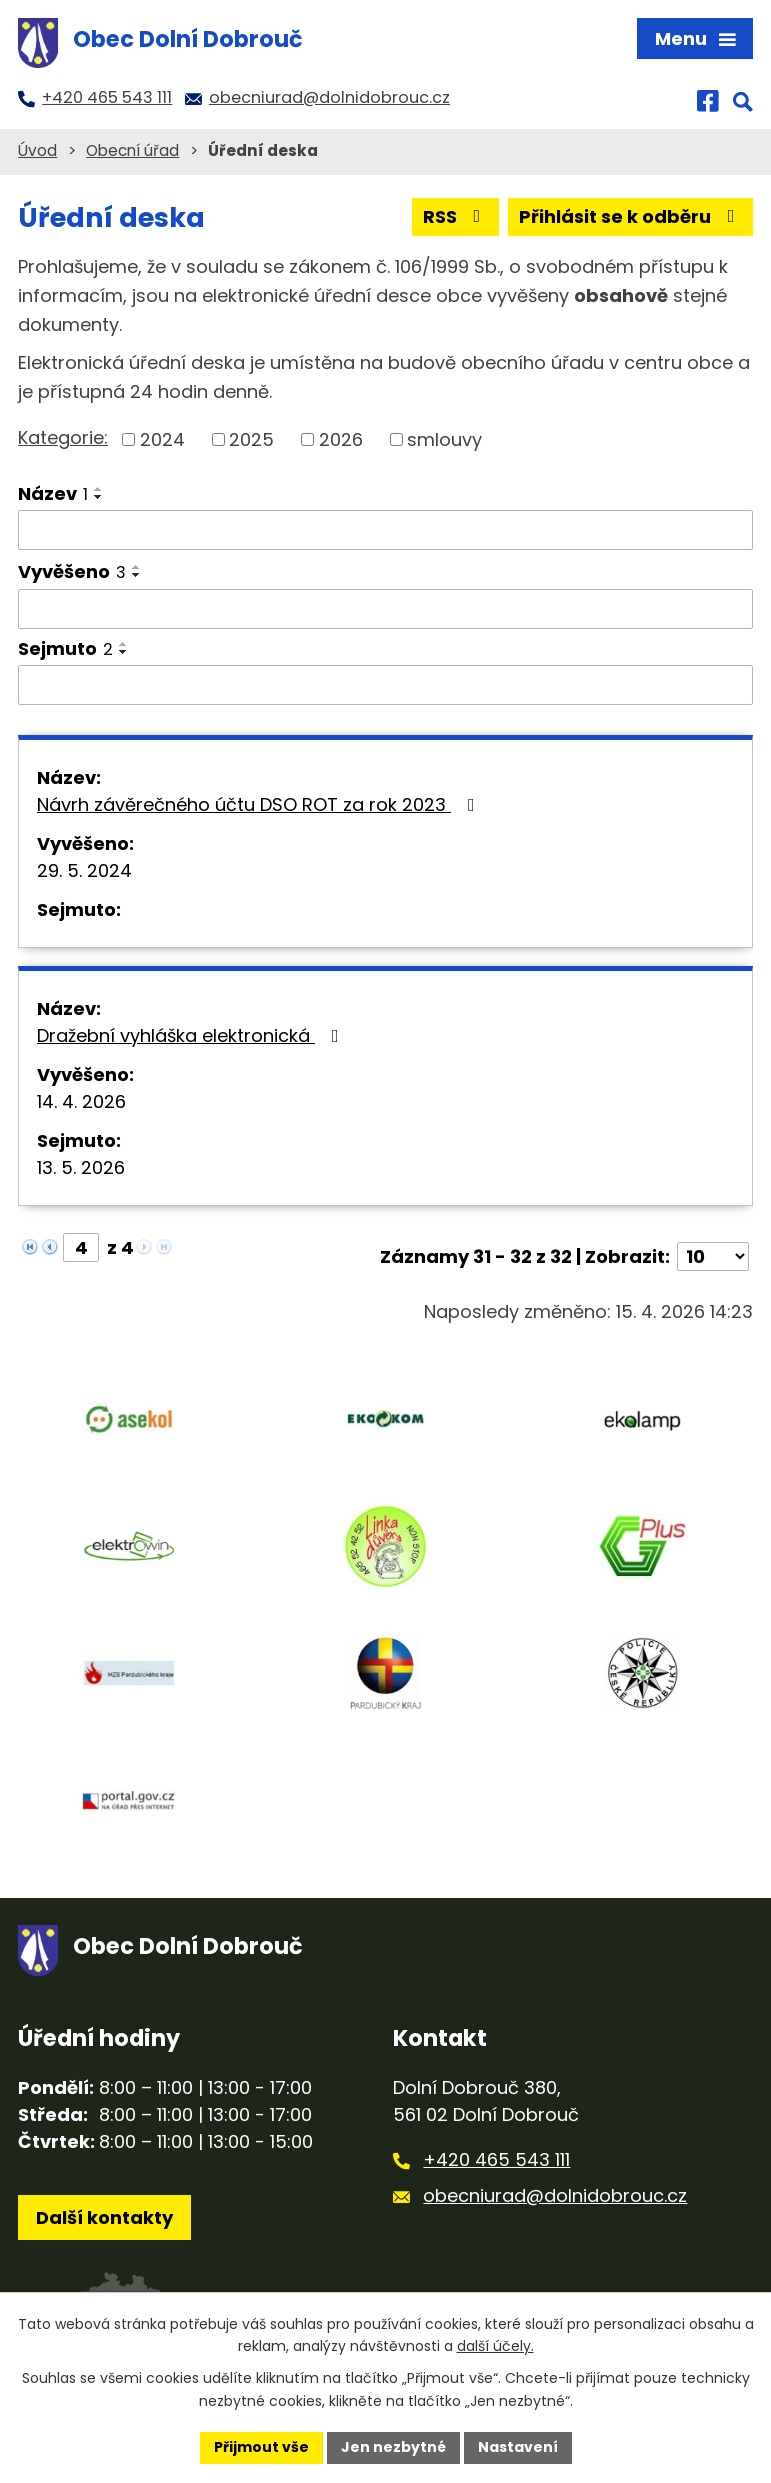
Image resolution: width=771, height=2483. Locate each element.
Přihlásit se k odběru (631, 216)
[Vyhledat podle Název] (385, 530)
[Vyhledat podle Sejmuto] (385, 685)
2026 (341, 439)
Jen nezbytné (393, 2447)
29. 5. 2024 (84, 870)
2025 (251, 439)
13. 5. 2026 (81, 1167)
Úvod (37, 150)
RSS (456, 216)
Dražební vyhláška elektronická (192, 1035)
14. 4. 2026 (81, 1101)
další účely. (495, 2347)
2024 (162, 439)
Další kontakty (104, 2217)
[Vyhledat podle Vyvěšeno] (385, 609)
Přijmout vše (261, 2447)
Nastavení (518, 2447)
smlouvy (444, 439)
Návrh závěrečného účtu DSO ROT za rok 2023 (260, 804)
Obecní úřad (132, 150)
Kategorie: (63, 437)
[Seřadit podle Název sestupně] (99, 497)
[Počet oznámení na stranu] (713, 1256)
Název (53, 493)
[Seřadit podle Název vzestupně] (99, 489)
